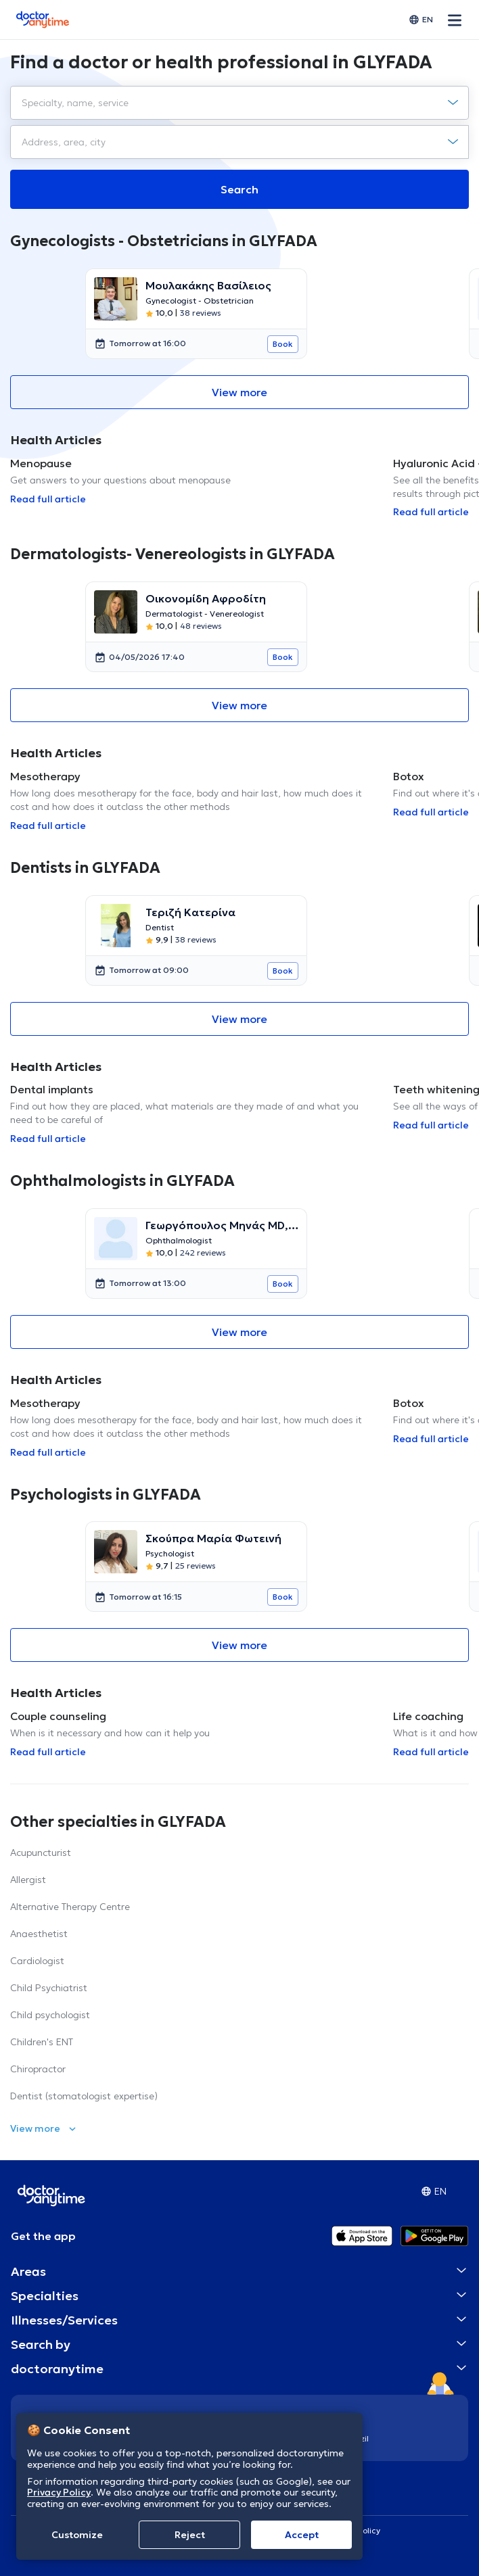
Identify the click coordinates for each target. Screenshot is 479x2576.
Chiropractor (38, 2069)
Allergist (28, 1880)
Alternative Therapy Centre (70, 1907)
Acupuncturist (40, 1852)
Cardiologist (37, 1961)
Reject (190, 2535)
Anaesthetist (39, 1934)
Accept (302, 2535)
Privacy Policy (59, 2492)
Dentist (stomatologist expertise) (84, 2096)
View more (239, 392)
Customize (77, 2535)
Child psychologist (50, 2015)
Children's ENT (41, 2042)
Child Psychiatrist (48, 1988)
